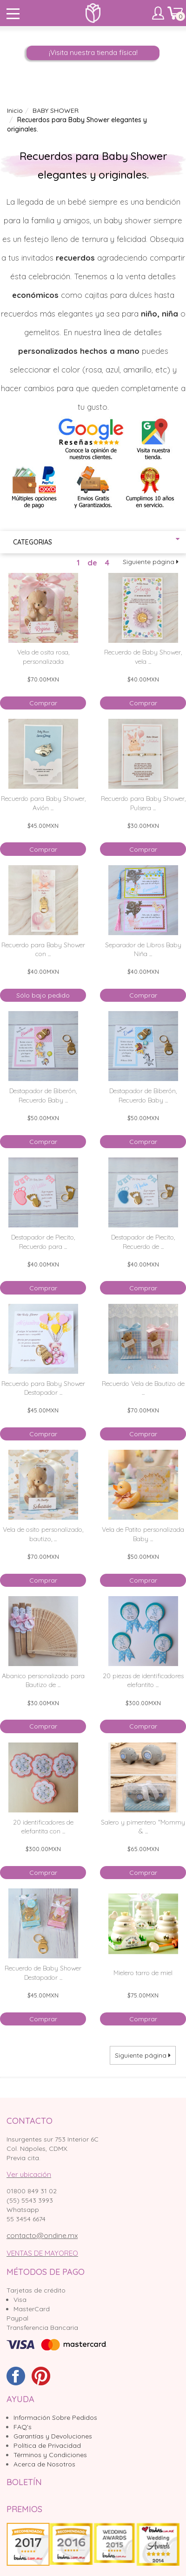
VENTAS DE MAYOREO (42, 2253)
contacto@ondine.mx (42, 2235)
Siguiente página (151, 562)
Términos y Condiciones (50, 2455)
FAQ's (22, 2427)
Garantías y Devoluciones (52, 2436)
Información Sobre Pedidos (55, 2417)
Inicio (15, 110)
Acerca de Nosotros (44, 2464)
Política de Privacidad (47, 2445)
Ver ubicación (29, 2174)
